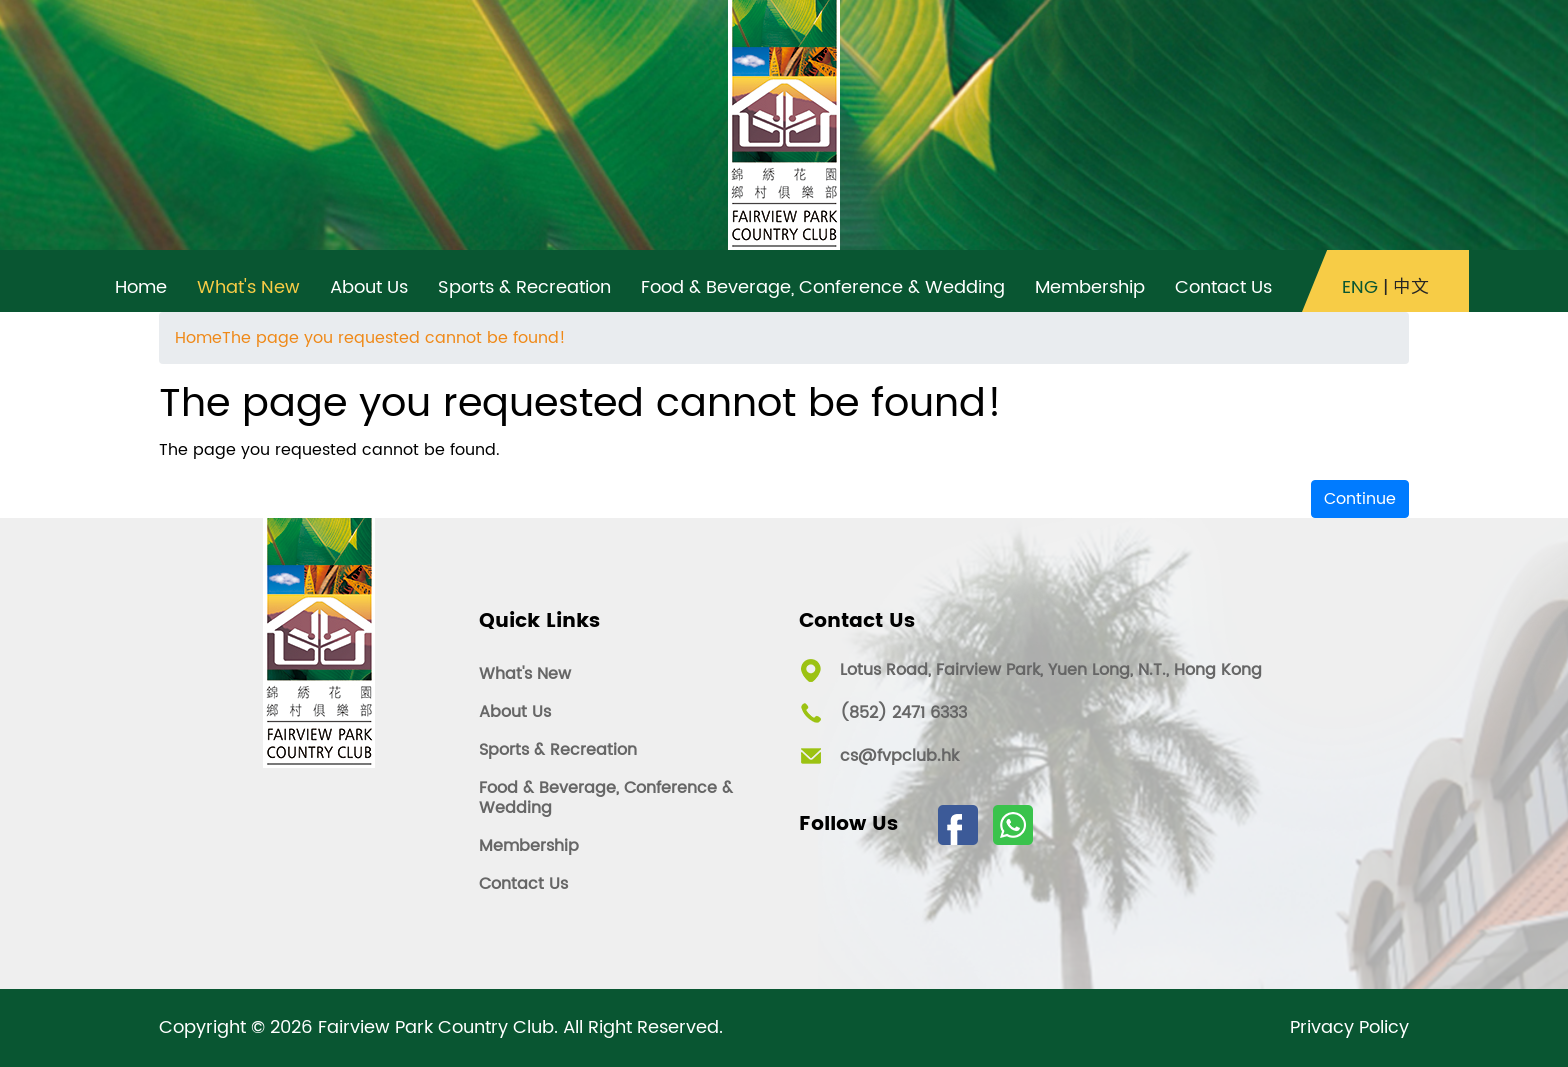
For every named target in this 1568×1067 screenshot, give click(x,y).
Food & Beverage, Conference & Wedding (606, 798)
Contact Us (523, 884)
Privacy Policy (1349, 1028)
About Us (515, 712)
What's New (525, 674)
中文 (1411, 288)
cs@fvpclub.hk (899, 756)
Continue (1360, 499)
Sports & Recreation (558, 750)
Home (198, 338)
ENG (1360, 288)
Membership (529, 846)
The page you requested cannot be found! (394, 338)
